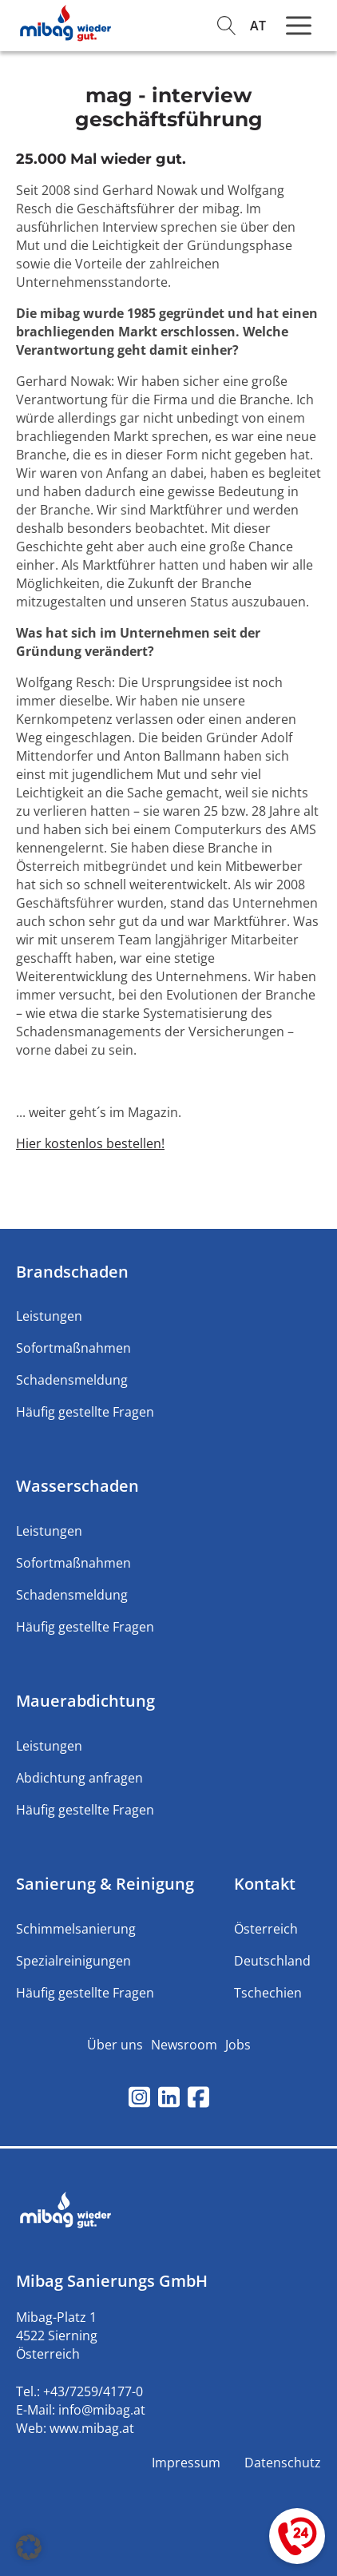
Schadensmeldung (72, 1380)
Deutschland (272, 1961)
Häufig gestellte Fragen (85, 1412)
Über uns (115, 2044)
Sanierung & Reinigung (105, 1883)
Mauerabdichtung (85, 1700)
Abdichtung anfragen (79, 1778)
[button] (28, 2547)
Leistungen (49, 1316)
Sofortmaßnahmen (73, 1348)
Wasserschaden (77, 1486)
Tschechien (268, 1993)
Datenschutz (282, 2462)
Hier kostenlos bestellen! (90, 1143)
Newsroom (184, 2044)
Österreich (266, 1929)
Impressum (186, 2462)
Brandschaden (72, 1271)
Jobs (238, 2044)
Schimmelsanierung (76, 1929)
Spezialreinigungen (73, 1961)
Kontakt (264, 1883)
